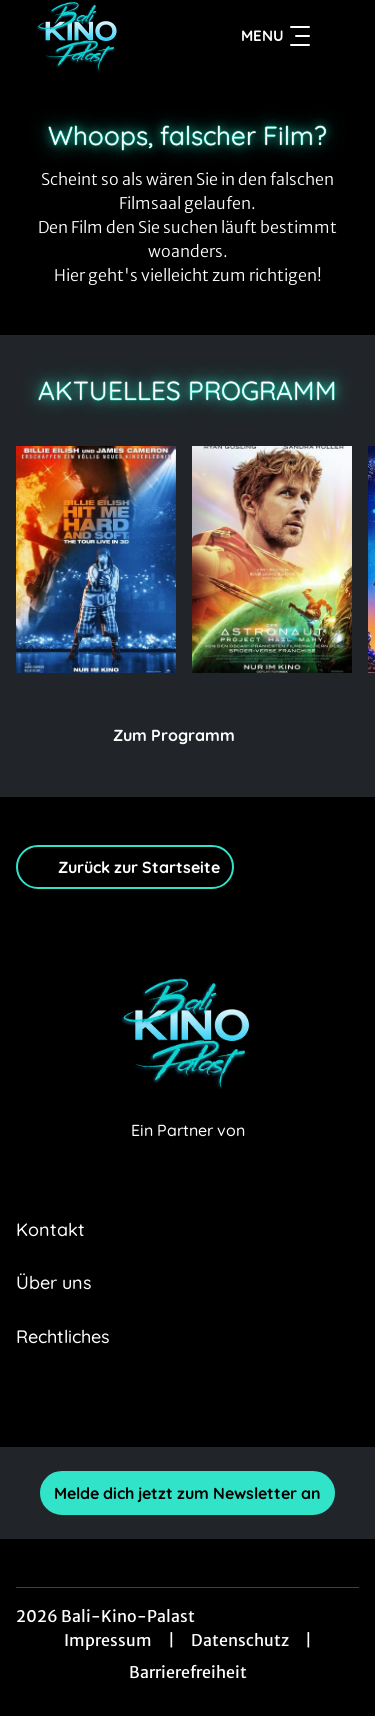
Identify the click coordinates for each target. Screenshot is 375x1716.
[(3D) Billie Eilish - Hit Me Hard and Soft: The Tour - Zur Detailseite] (96, 559)
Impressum (108, 1640)
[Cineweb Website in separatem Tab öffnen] (188, 1151)
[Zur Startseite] (88, 36)
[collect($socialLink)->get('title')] (122, 1403)
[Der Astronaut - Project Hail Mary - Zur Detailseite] (272, 559)
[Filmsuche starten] (339, 36)
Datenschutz (240, 1640)
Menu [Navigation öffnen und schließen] (275, 36)
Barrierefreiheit (188, 1672)
